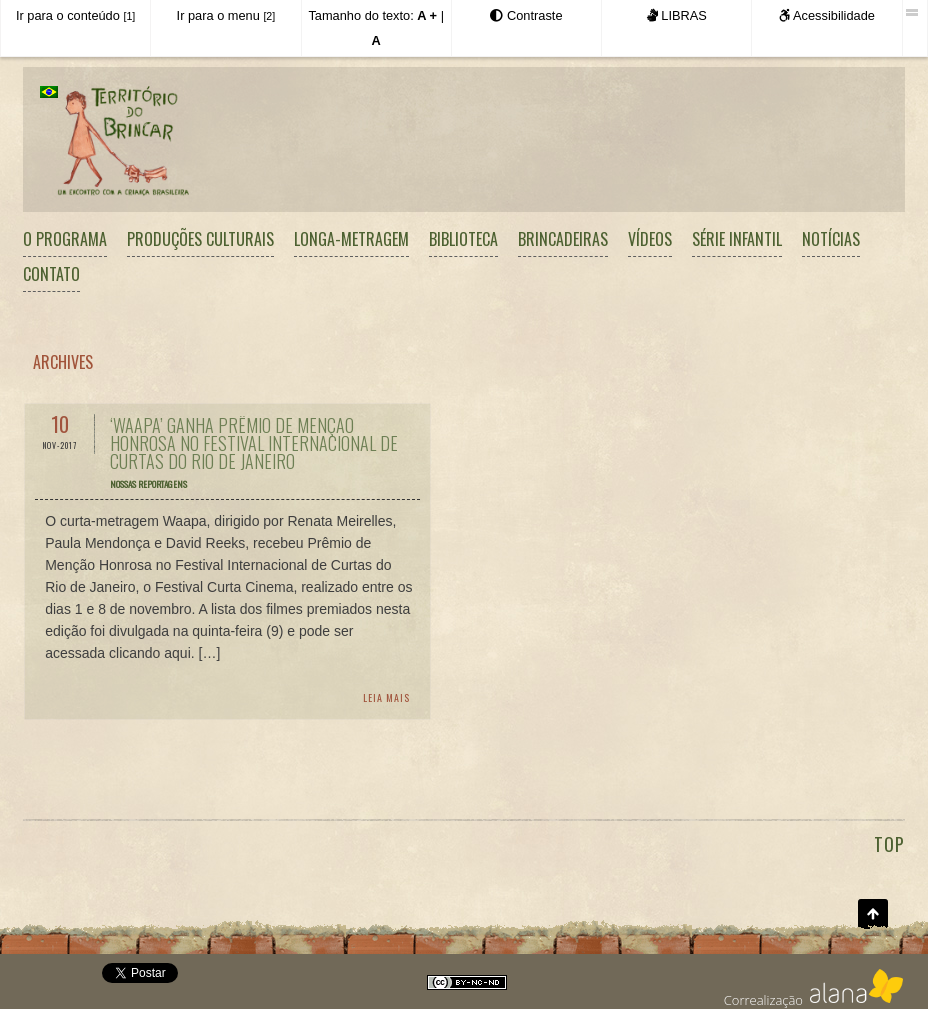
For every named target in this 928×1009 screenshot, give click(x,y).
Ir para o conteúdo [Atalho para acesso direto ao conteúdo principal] (75, 15)
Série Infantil (737, 239)
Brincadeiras (563, 239)
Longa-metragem (351, 239)
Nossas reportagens (148, 484)
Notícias (831, 239)
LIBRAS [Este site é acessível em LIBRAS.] (677, 15)
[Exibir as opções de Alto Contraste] (526, 15)
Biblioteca (463, 239)
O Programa (65, 239)
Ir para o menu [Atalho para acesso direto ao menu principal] (226, 15)
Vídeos (650, 239)
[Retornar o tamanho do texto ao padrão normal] (376, 40)
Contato (51, 274)
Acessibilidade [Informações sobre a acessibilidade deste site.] (827, 15)
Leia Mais (386, 697)
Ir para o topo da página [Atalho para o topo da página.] (873, 914)
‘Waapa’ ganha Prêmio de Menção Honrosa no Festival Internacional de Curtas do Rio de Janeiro (254, 443)
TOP (889, 844)
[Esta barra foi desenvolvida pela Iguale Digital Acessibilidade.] (914, 13)
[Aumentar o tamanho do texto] (427, 15)
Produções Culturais (200, 239)
